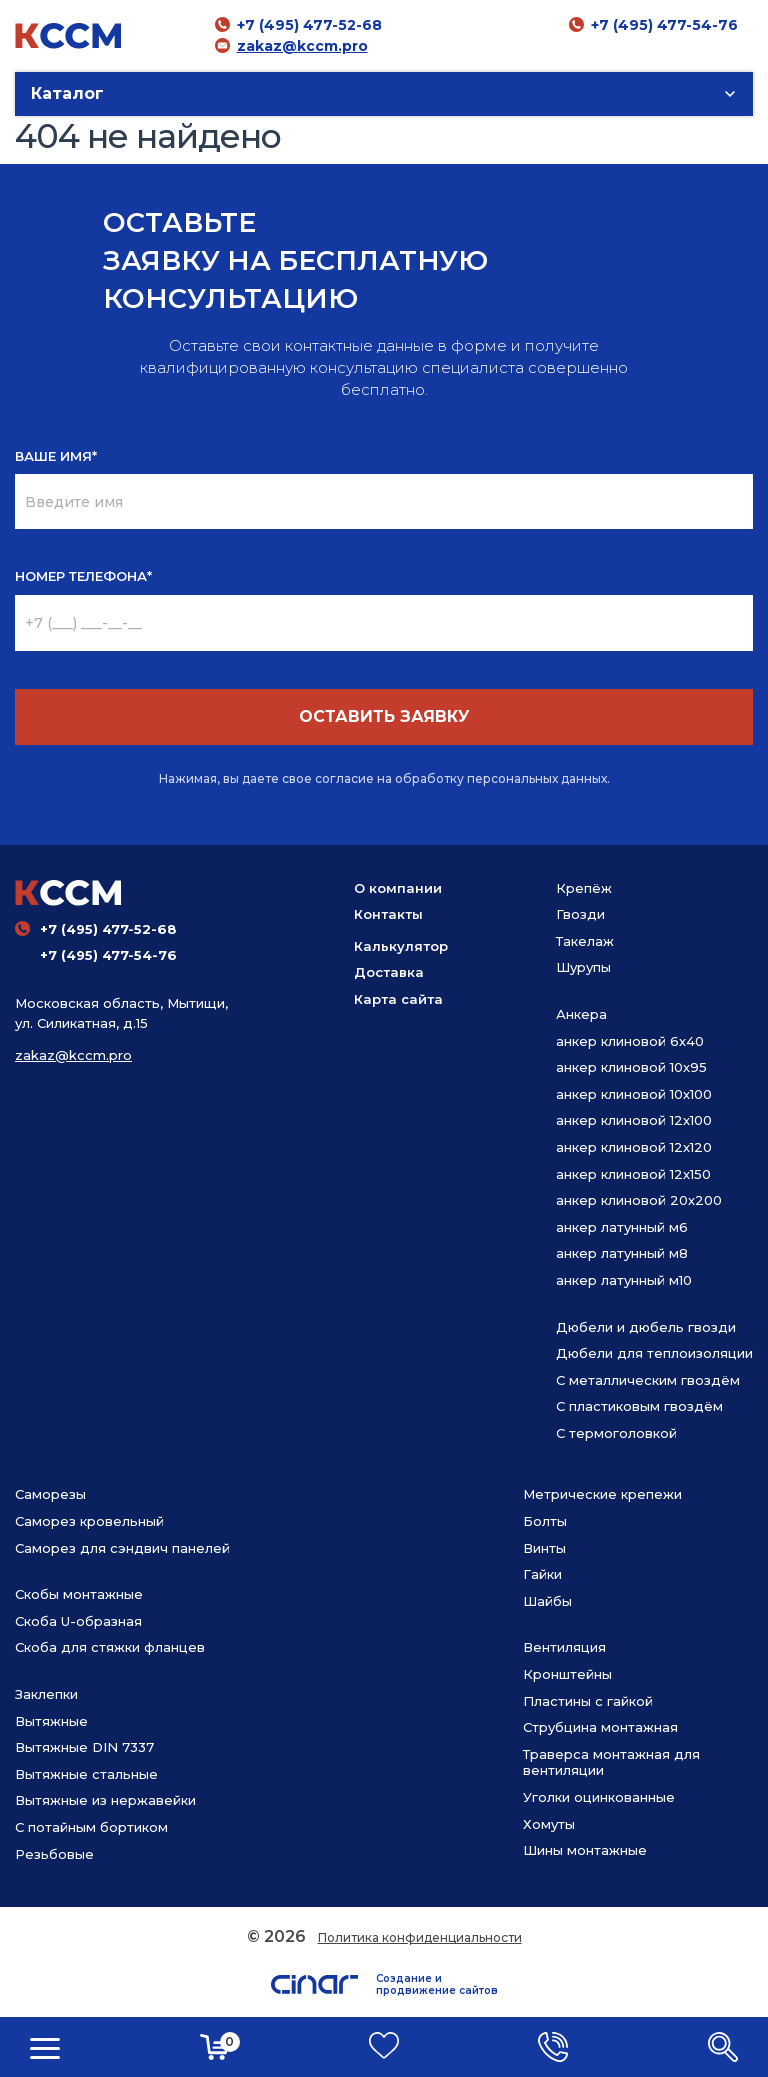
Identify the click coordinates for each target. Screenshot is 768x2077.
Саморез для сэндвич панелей (122, 1548)
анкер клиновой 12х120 (634, 1147)
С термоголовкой (616, 1433)
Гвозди (580, 914)
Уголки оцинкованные (599, 1797)
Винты (544, 1548)
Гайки (542, 1574)
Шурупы (583, 967)
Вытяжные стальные (86, 1774)
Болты (545, 1521)
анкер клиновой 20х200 (639, 1200)
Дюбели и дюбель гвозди (646, 1327)
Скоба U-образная (78, 1621)
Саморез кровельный (89, 1521)
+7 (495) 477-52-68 (309, 25)
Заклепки (46, 1694)
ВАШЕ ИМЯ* (56, 456)
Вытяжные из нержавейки (105, 1800)
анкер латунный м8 (622, 1253)
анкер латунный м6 (622, 1227)
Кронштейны (567, 1674)
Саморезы (50, 1494)
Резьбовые (54, 1854)
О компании (398, 888)
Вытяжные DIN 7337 (84, 1747)
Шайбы (547, 1601)
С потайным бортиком (91, 1827)
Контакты (388, 914)
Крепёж (584, 888)
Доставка (389, 972)
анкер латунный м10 (624, 1280)
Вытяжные (51, 1721)
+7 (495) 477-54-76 (664, 25)
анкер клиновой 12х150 (633, 1174)
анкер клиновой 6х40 (630, 1041)
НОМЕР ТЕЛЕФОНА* (83, 576)
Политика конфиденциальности (420, 1937)
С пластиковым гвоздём (639, 1406)
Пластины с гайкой (588, 1701)
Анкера (581, 1014)
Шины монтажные (585, 1850)
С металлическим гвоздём (648, 1380)
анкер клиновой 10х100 (634, 1094)
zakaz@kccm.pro (302, 46)
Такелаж (585, 941)
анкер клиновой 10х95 (631, 1067)
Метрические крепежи (602, 1494)
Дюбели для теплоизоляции (654, 1353)
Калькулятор (401, 946)
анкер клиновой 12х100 (634, 1120)
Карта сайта (398, 999)
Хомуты (549, 1824)
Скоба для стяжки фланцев (110, 1647)
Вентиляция (564, 1647)
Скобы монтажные (79, 1594)
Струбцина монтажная (600, 1727)
